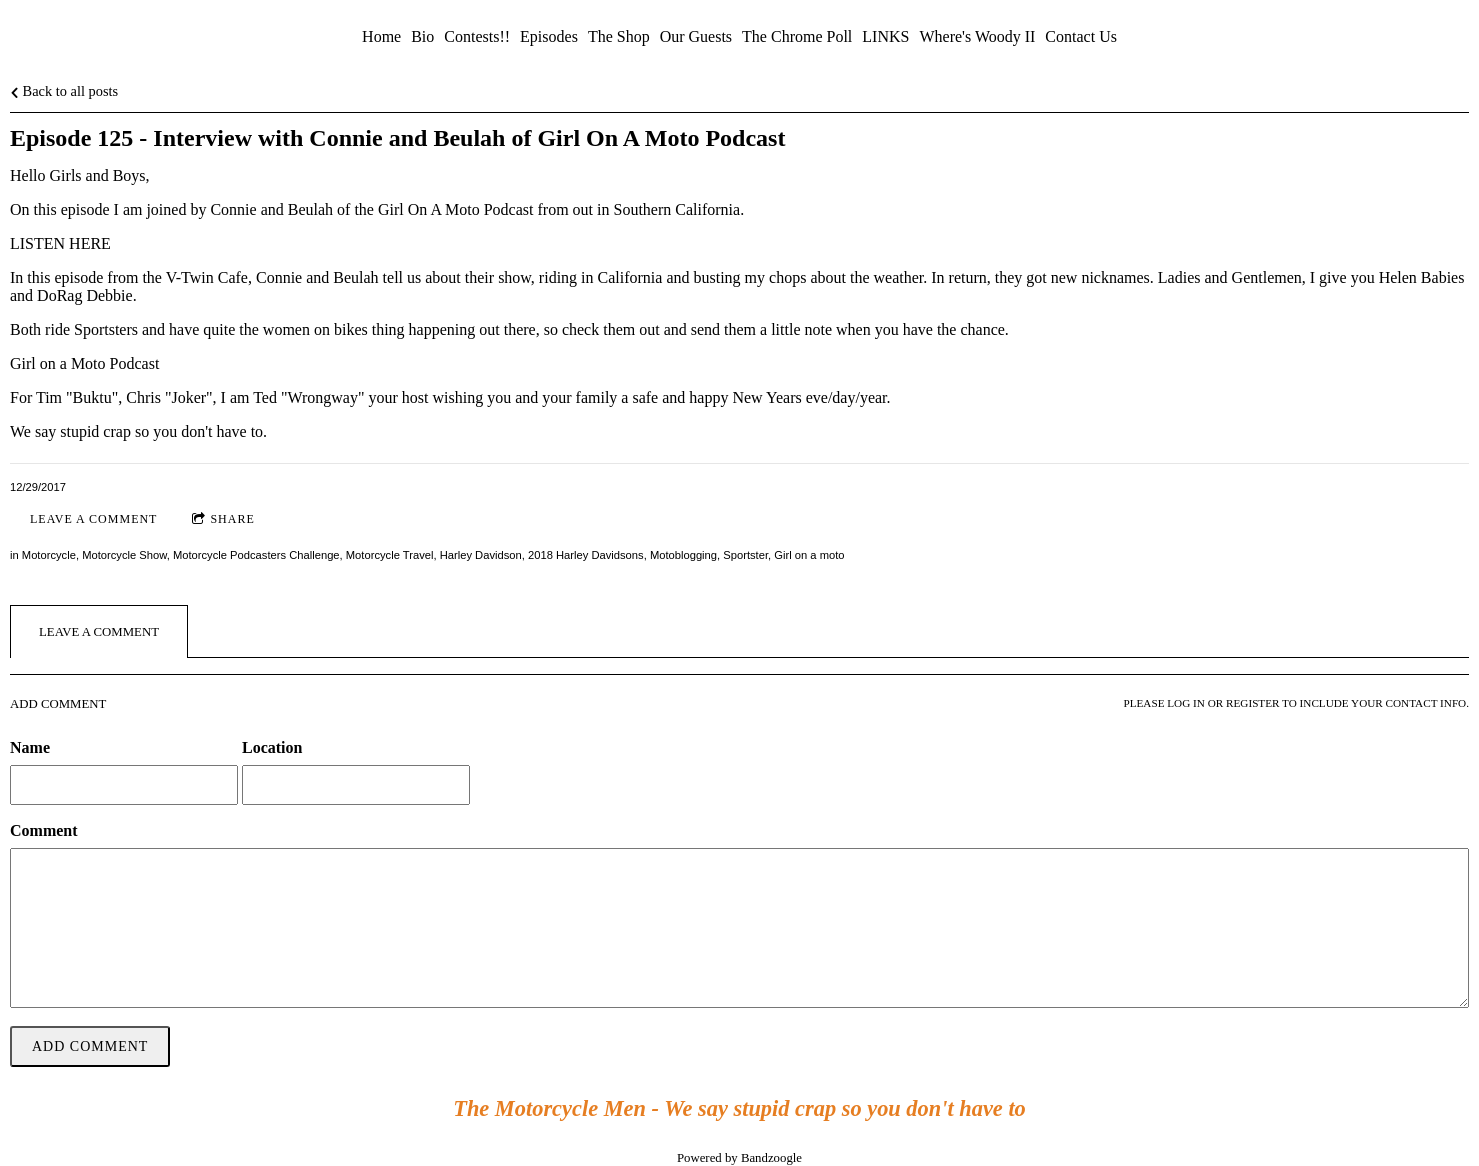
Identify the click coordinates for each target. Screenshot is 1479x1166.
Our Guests (696, 36)
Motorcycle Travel (390, 555)
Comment (44, 830)
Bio (422, 36)
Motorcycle (49, 555)
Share (223, 519)
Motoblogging (683, 555)
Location (272, 747)
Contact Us (1081, 36)
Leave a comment (93, 519)
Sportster (745, 555)
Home (381, 36)
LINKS (885, 36)
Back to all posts (64, 91)
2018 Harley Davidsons (586, 555)
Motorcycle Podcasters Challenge (256, 555)
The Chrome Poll (797, 36)
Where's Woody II (977, 36)
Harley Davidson (481, 555)
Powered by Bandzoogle (739, 1158)
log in (1186, 703)
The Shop (619, 36)
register (1252, 703)
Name (30, 747)
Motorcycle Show (124, 555)
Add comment (90, 1046)
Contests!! (477, 36)
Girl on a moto (809, 555)
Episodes (549, 36)
